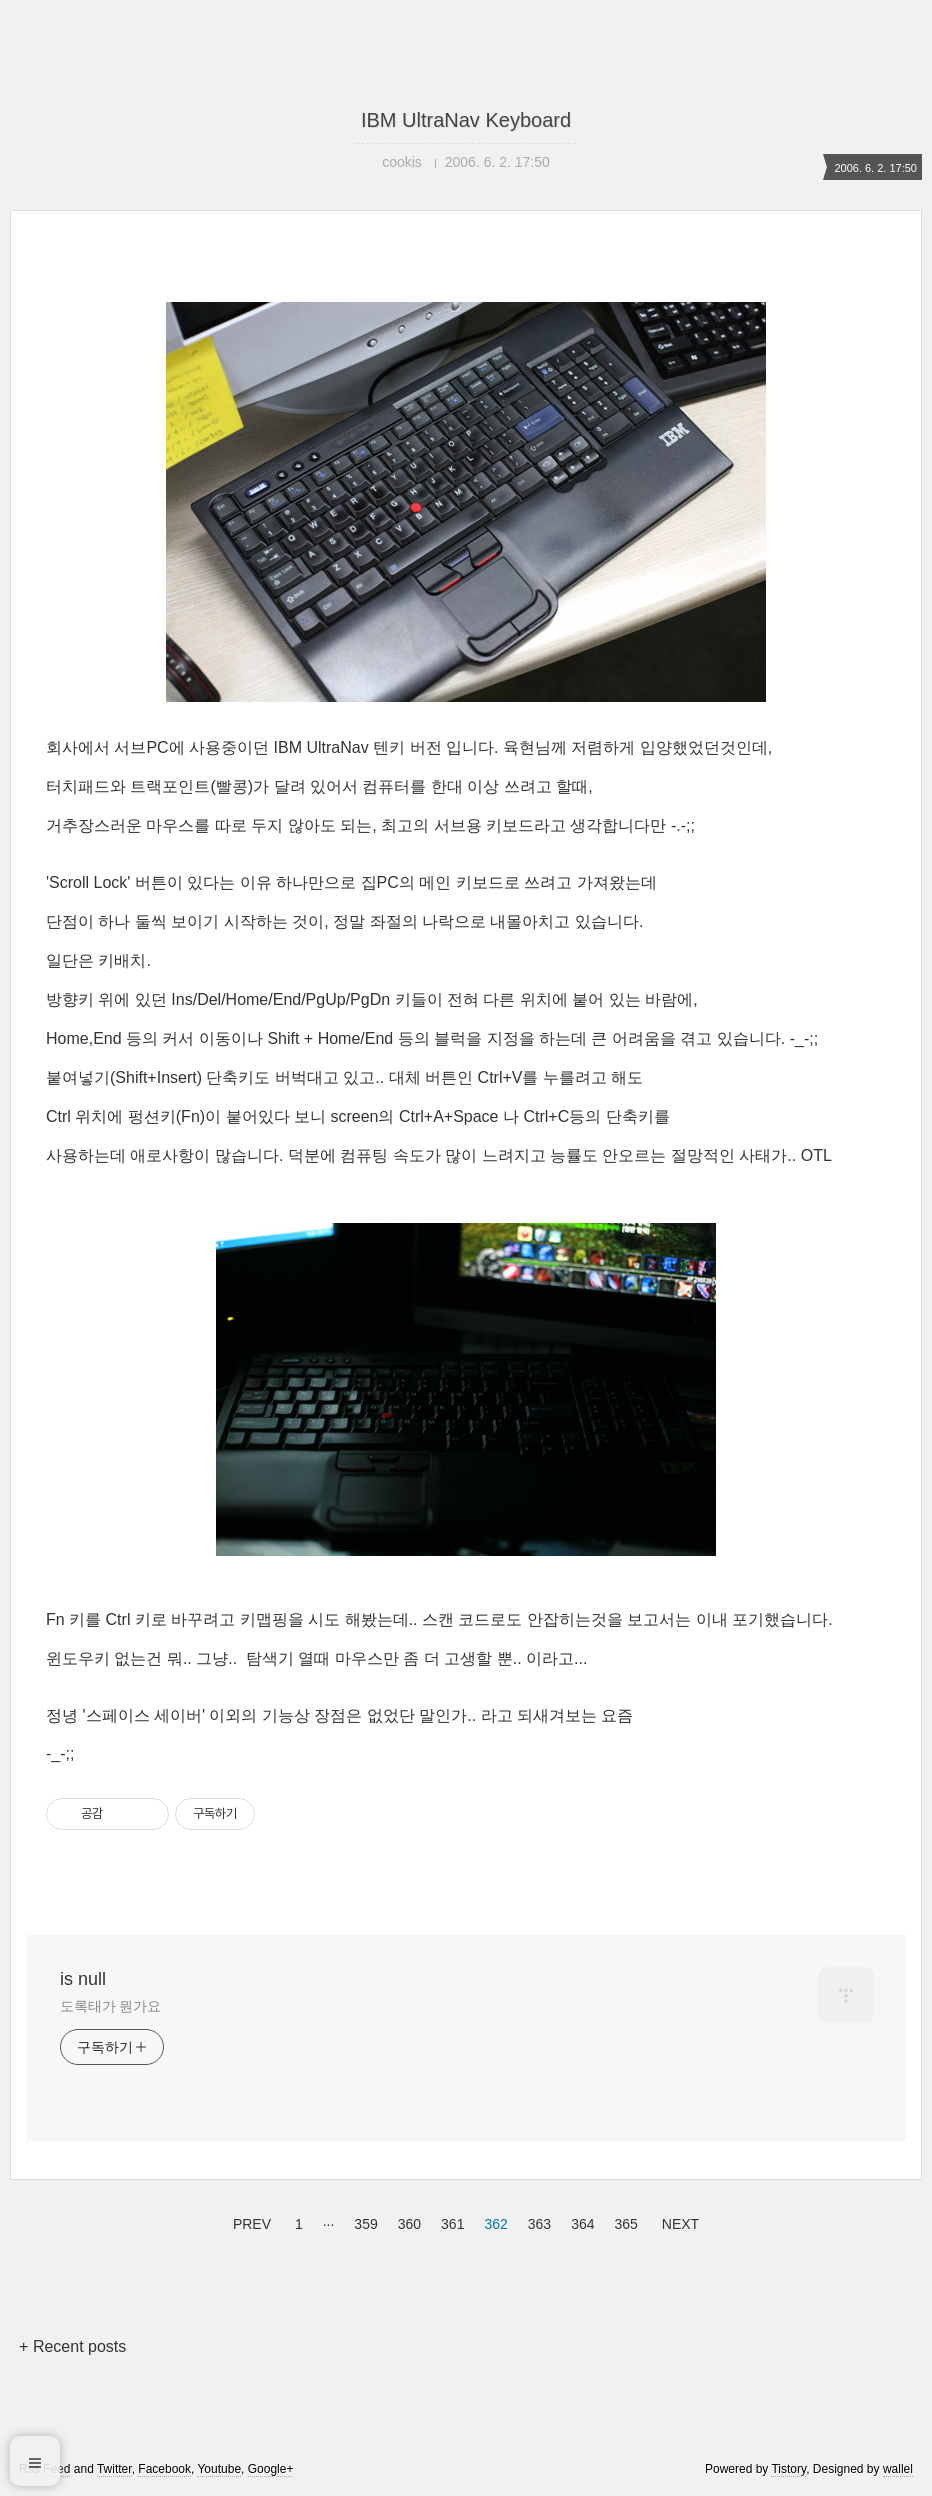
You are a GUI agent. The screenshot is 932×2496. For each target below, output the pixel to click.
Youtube (219, 2469)
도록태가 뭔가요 (110, 2006)
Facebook (164, 2469)
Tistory (788, 2469)
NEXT (678, 2221)
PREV (249, 2221)
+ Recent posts (72, 2346)
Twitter (114, 2469)
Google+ (271, 2469)
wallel (898, 2469)
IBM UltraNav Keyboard (466, 120)
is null (83, 1979)
